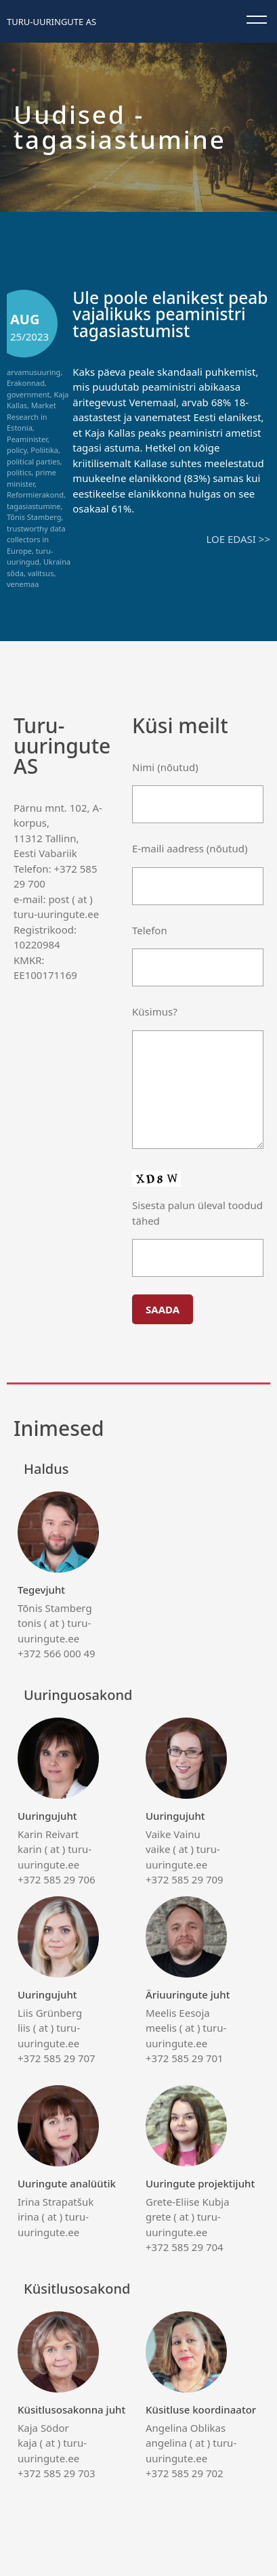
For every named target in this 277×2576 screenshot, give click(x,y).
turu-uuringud (30, 556)
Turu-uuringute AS (51, 22)
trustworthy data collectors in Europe (36, 539)
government (28, 394)
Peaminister (27, 439)
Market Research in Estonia (31, 416)
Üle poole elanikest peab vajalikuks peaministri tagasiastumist (170, 314)
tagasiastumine (34, 506)
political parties (33, 461)
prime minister (31, 478)
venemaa (23, 584)
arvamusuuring (33, 372)
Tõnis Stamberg (34, 517)
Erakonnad (26, 383)
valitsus (41, 573)
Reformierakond (35, 494)
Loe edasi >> (238, 539)
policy (17, 450)
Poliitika (44, 450)
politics (19, 472)
